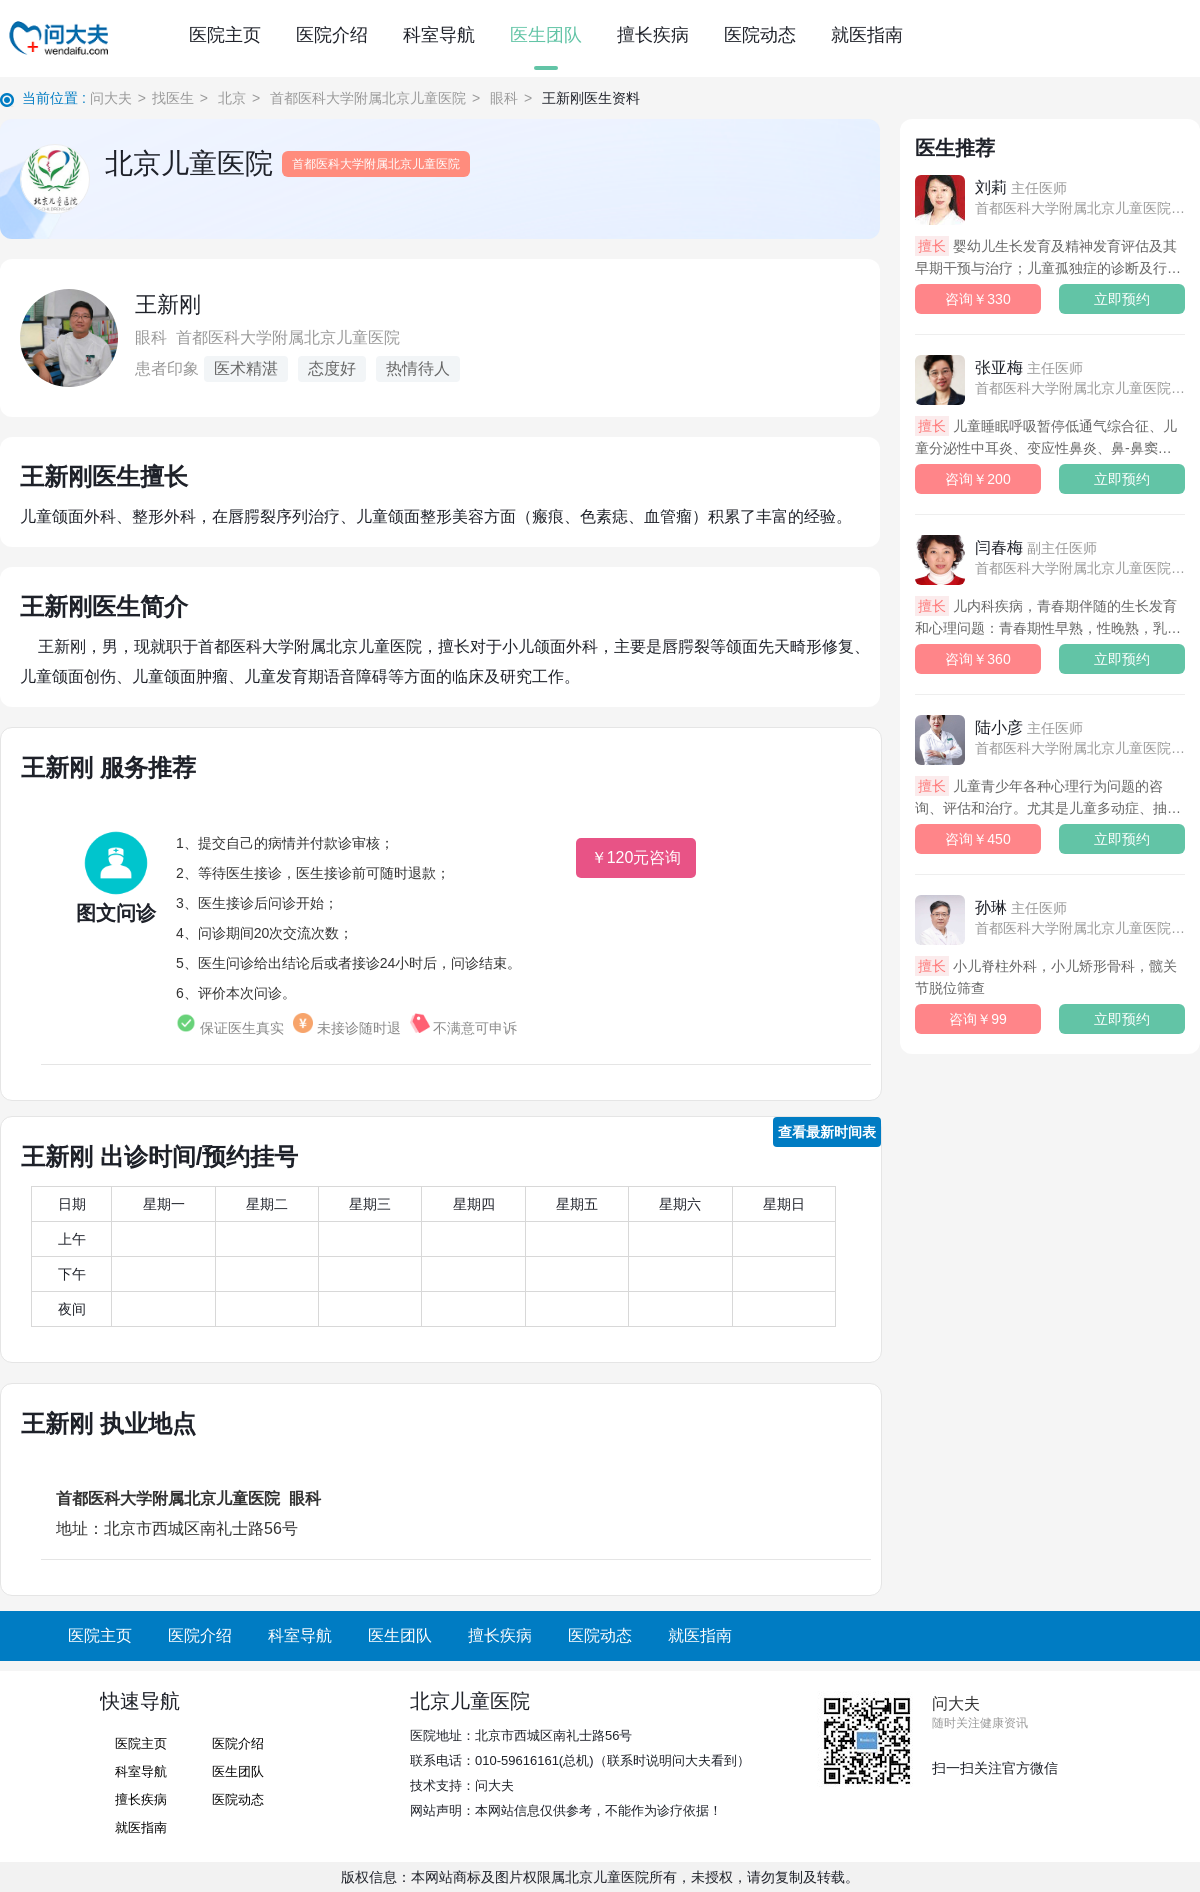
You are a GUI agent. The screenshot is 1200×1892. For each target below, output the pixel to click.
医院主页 (225, 35)
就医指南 (867, 35)
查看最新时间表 (827, 1132)
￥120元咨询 (636, 857)
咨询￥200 (977, 479)
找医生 (173, 98)
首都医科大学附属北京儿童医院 (368, 98)
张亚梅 (1029, 367)
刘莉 (1021, 187)
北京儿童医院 (189, 163)
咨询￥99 (978, 1019)
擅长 (932, 246)
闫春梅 (1036, 547)
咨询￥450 (977, 839)
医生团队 (546, 35)
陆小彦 (1029, 727)
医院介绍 (332, 35)
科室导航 (439, 35)
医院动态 (760, 35)
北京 (232, 98)
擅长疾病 (653, 35)
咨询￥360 (977, 659)
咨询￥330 (977, 299)
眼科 (504, 98)
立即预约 (1122, 299)
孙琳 (1021, 907)
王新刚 (168, 304)
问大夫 (111, 98)
